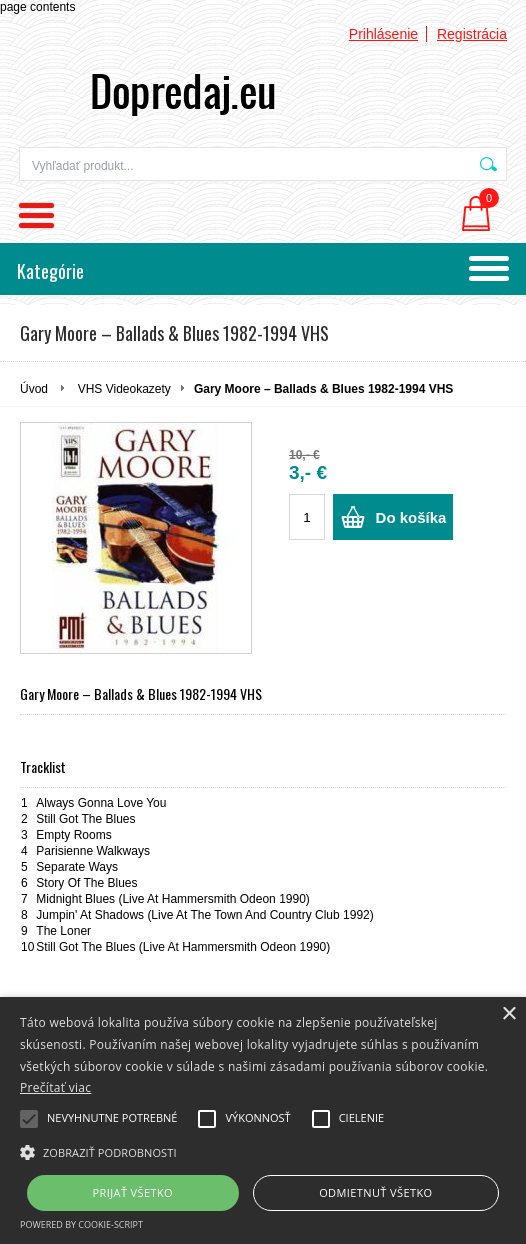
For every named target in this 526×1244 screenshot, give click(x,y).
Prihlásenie (383, 34)
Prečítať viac (55, 1087)
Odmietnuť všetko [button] (375, 1192)
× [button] (508, 1014)
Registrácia (472, 34)
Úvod (34, 389)
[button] (263, 1151)
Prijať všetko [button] (133, 1192)
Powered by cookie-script (81, 1224)
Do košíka (411, 517)
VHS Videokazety (124, 389)
